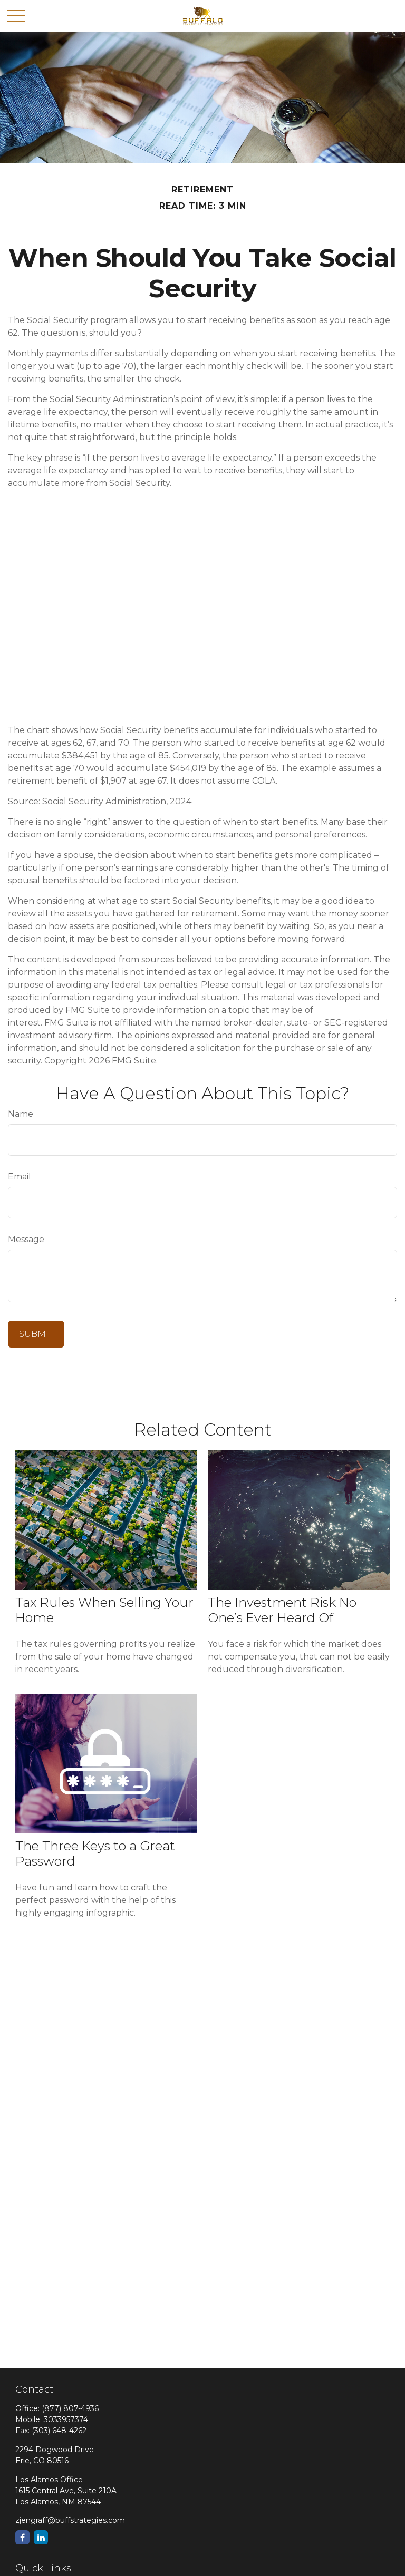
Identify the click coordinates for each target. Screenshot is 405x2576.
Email (19, 1177)
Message (26, 1239)
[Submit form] (36, 1334)
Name (20, 1114)
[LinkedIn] (41, 2537)
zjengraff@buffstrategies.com (70, 2520)
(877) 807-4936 (70, 2408)
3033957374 (66, 2419)
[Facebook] (22, 2537)
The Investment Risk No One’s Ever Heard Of (282, 1610)
